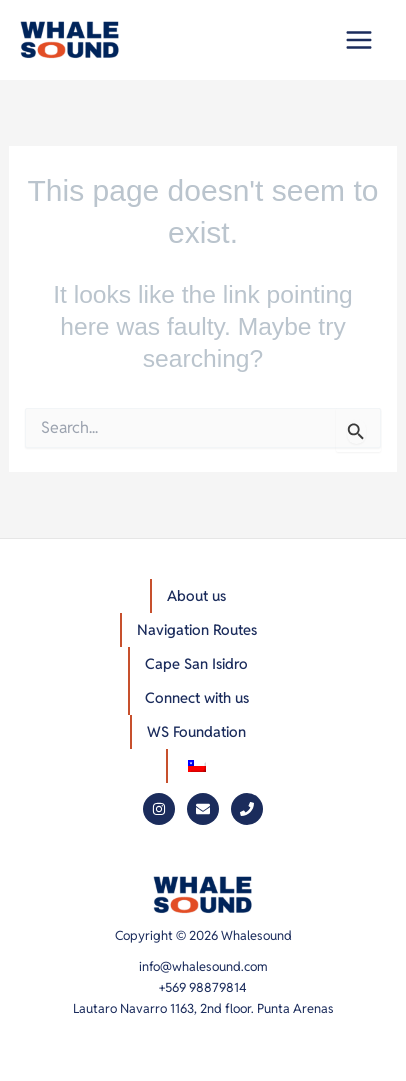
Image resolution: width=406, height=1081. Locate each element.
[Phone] (247, 809)
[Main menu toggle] (358, 40)
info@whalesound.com (203, 966)
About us (196, 595)
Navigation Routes (197, 629)
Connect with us (197, 697)
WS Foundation (196, 731)
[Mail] (203, 809)
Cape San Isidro (196, 663)
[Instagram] (159, 809)
